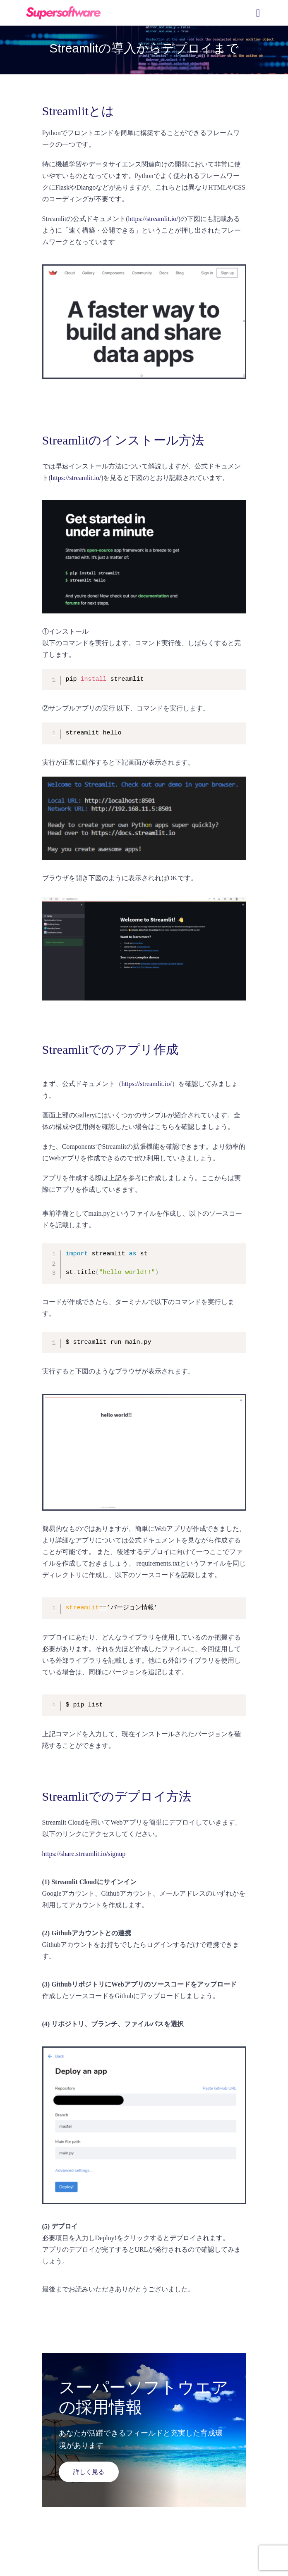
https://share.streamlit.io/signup (84, 1853)
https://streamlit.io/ (153, 218)
